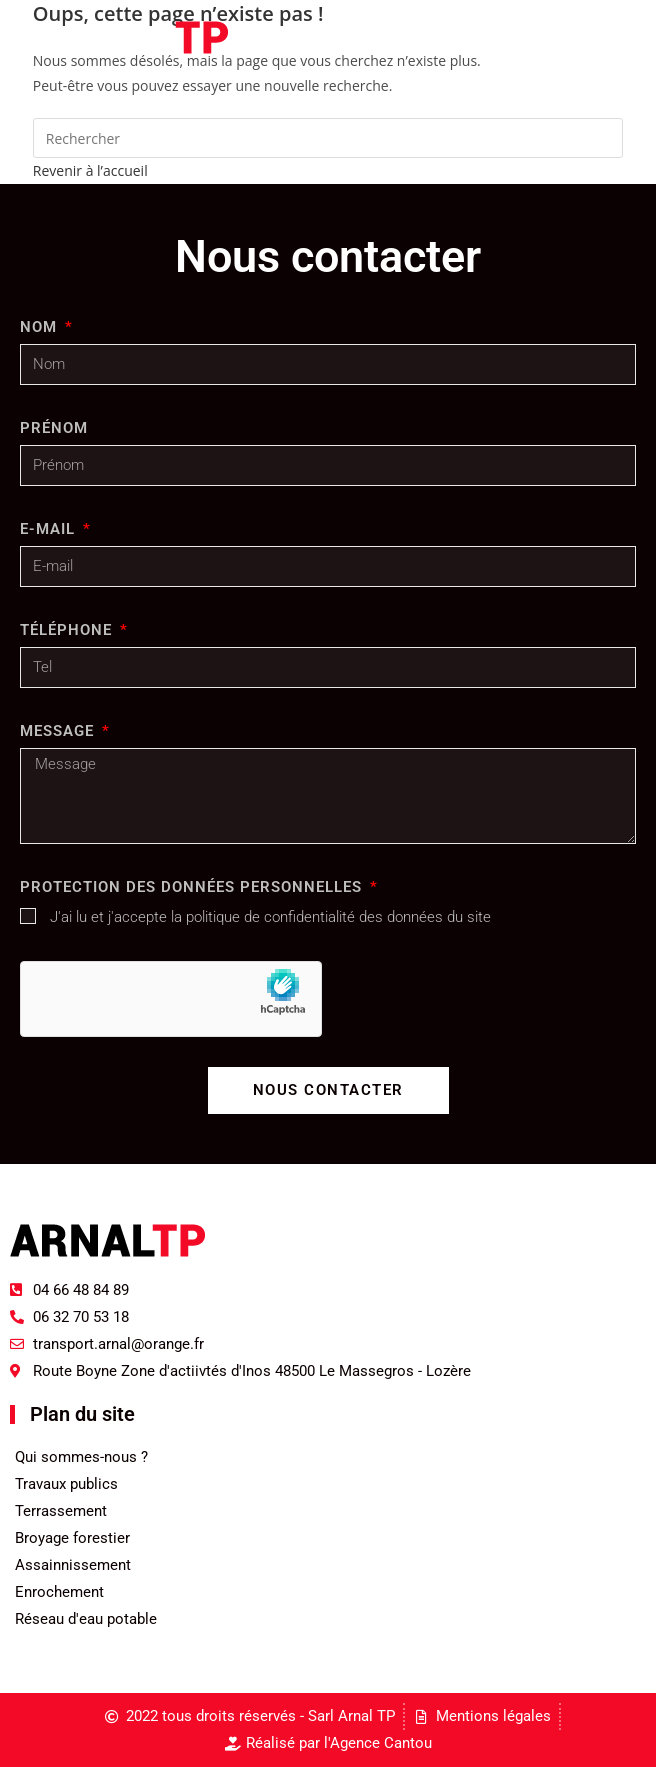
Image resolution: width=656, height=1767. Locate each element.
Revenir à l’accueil (90, 170)
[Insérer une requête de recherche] (328, 138)
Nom (41, 327)
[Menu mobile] (589, 37)
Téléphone (68, 630)
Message (59, 731)
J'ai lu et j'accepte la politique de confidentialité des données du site (270, 917)
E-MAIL (50, 529)
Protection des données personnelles (193, 887)
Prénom (54, 428)
